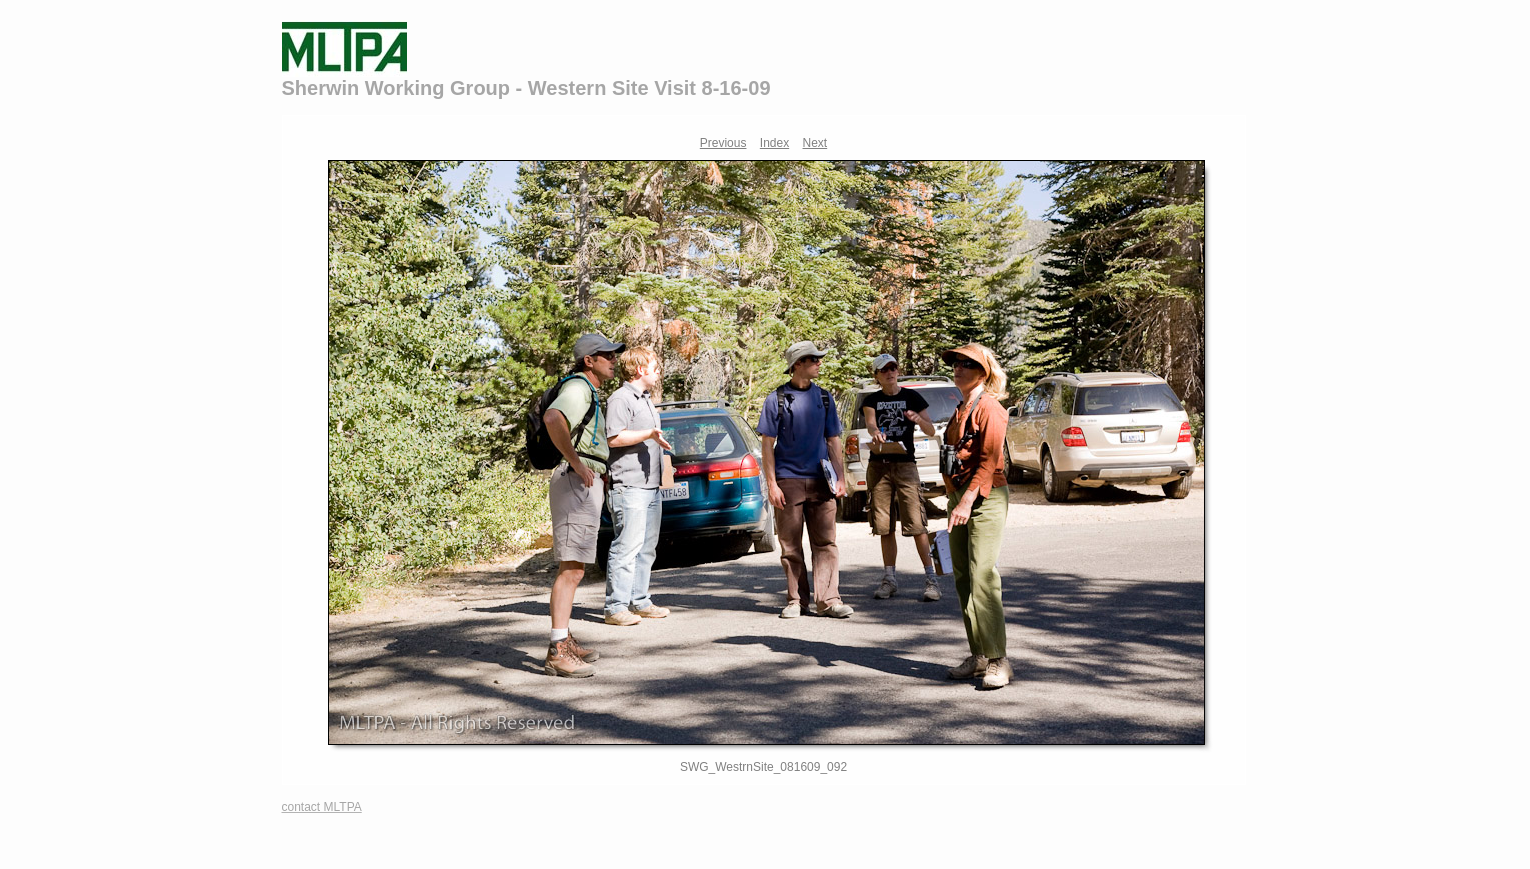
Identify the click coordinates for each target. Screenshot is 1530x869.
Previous (723, 143)
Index (774, 143)
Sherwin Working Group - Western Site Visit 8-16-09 (526, 88)
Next (815, 143)
